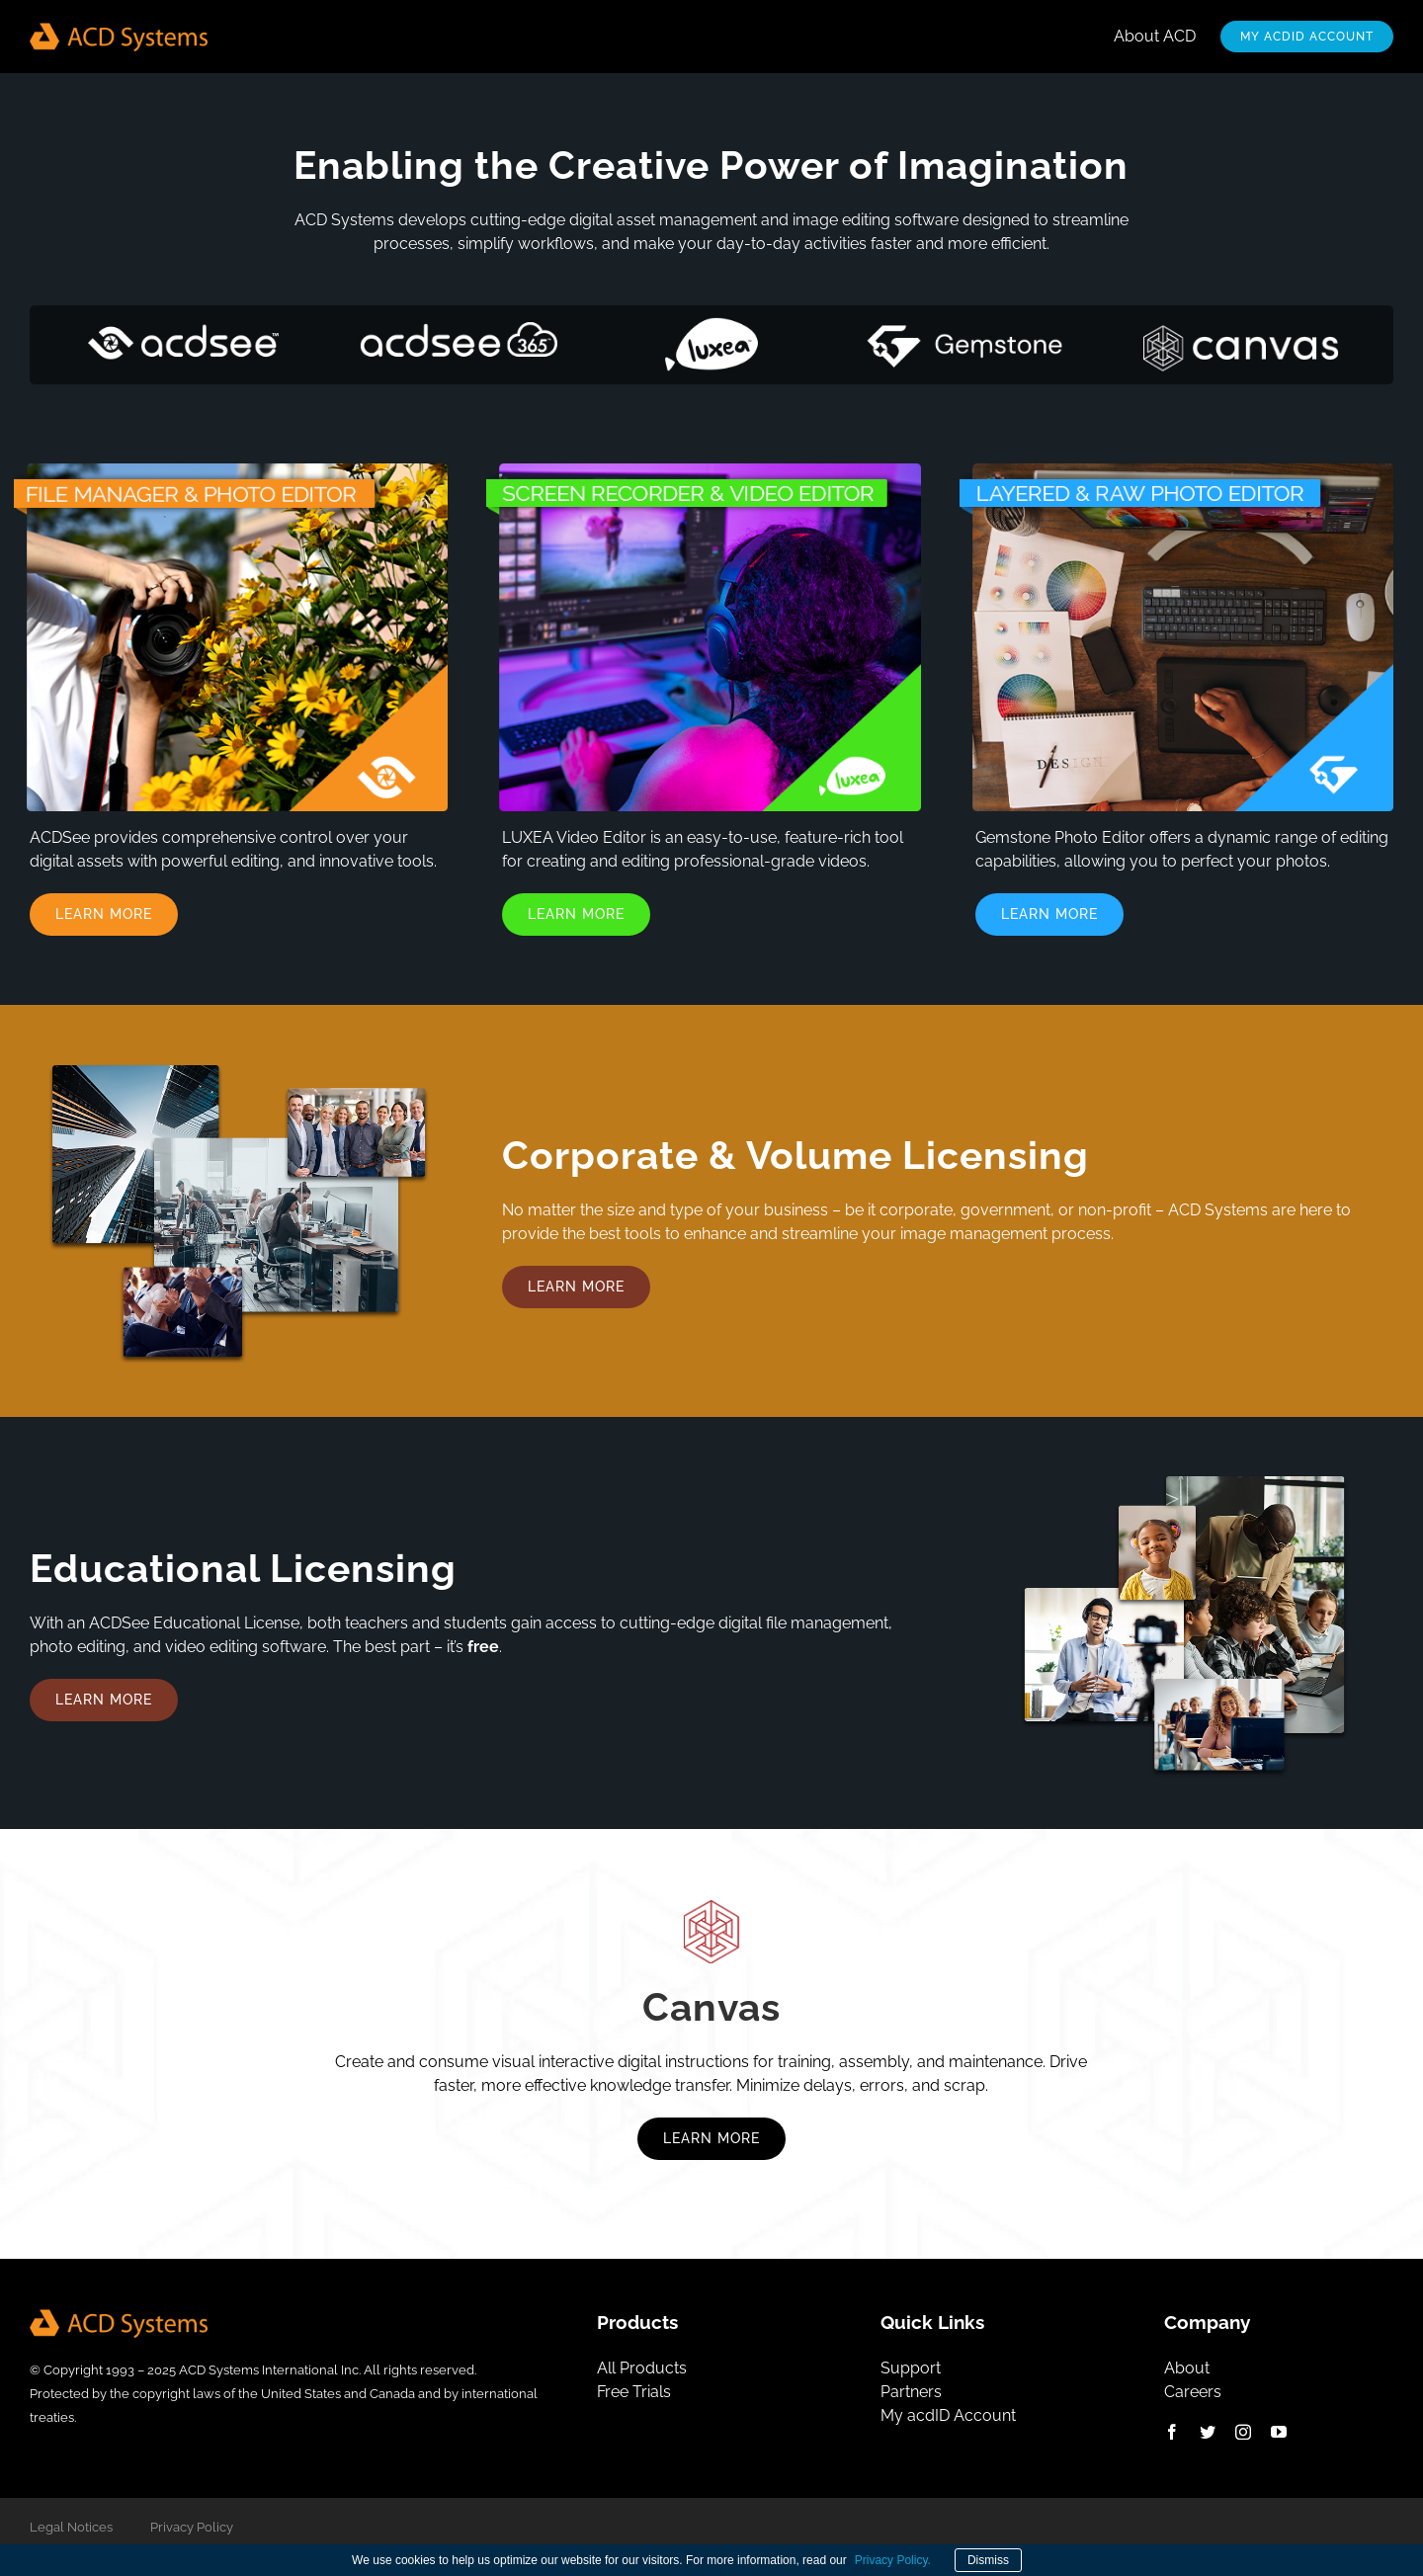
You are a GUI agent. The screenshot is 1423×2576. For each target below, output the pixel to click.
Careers (1192, 2391)
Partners (911, 2391)
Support (910, 2368)
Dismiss (988, 2560)
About (1187, 2368)
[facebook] (1172, 2432)
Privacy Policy (191, 2527)
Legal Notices (71, 2527)
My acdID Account (948, 2415)
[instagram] (1243, 2432)
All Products (642, 2368)
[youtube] (1279, 2432)
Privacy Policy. (893, 2560)
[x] (1207, 2432)
